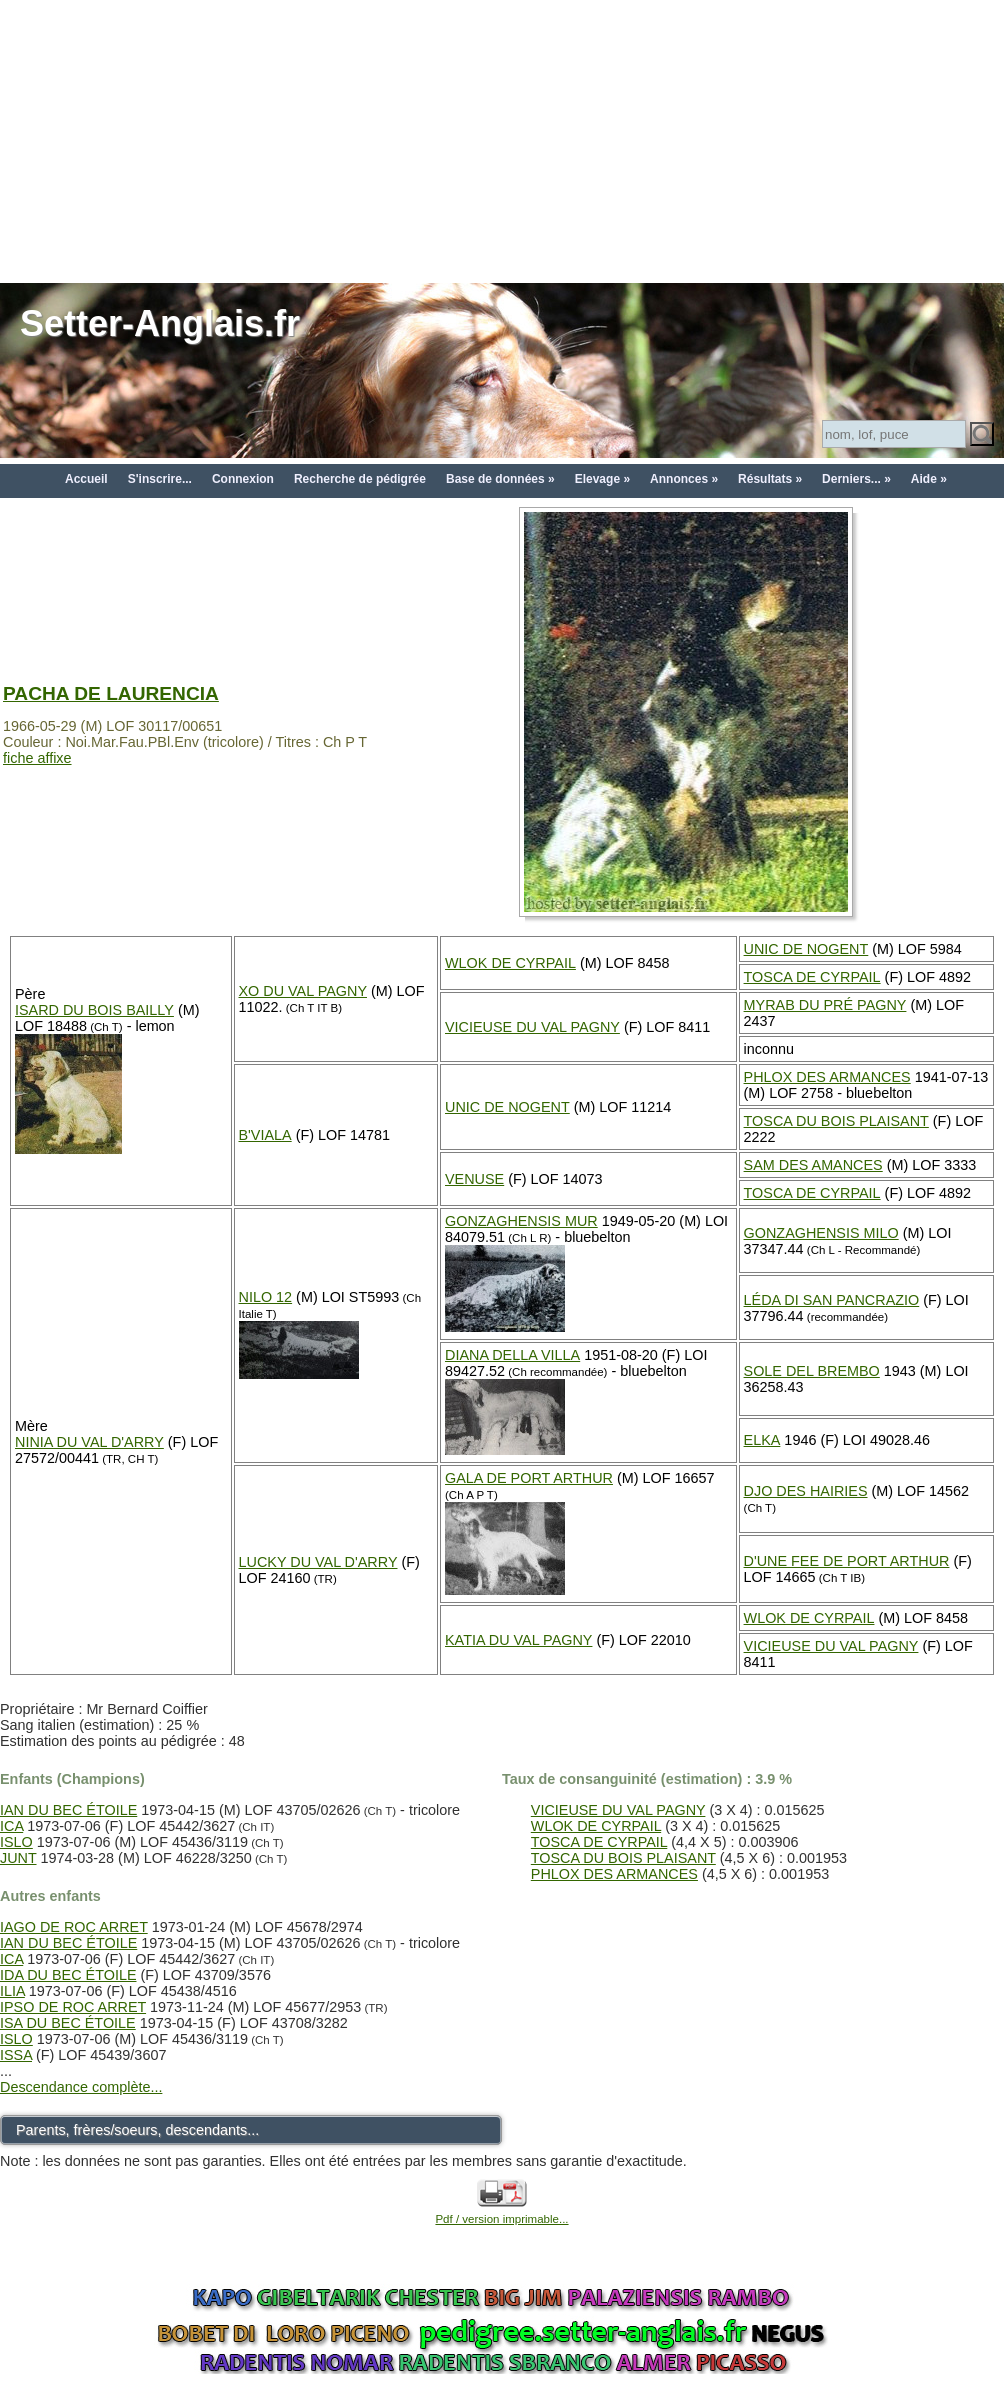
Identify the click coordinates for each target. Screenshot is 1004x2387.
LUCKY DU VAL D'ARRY (318, 1562)
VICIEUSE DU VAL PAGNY (532, 1027)
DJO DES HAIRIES (806, 1491)
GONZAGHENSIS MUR (521, 1221)
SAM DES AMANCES (813, 1165)
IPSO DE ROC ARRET (73, 2007)
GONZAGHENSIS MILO (821, 1233)
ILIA (12, 1991)
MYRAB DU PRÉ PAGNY (825, 1005)
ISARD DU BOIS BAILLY (94, 1010)
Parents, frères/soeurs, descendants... (137, 2130)
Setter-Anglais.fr (160, 323)
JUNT (18, 1858)
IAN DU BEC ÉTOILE (68, 1810)
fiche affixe (37, 758)
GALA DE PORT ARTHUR (529, 1478)
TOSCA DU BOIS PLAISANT (836, 1121)
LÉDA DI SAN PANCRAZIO (832, 1300)
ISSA (16, 2055)
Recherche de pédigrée (360, 479)
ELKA (762, 1440)
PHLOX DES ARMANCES (827, 1077)
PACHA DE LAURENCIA (111, 693)
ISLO (16, 1842)
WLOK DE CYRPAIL (510, 963)
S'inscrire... (160, 479)
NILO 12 (266, 1297)
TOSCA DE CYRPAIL (812, 977)
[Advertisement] (502, 140)
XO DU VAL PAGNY (303, 991)
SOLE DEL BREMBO (812, 1371)
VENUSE (474, 1179)
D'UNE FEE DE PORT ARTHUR (847, 1561)
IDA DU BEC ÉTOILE (68, 1975)
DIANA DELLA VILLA (512, 1355)
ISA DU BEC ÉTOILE (68, 2023)
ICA (11, 1826)
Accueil (86, 479)
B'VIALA (265, 1135)
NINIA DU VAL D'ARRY (89, 1442)
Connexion (243, 479)
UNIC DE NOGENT (806, 949)
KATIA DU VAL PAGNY (518, 1640)
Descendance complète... (81, 2087)
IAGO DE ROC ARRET (74, 1927)
